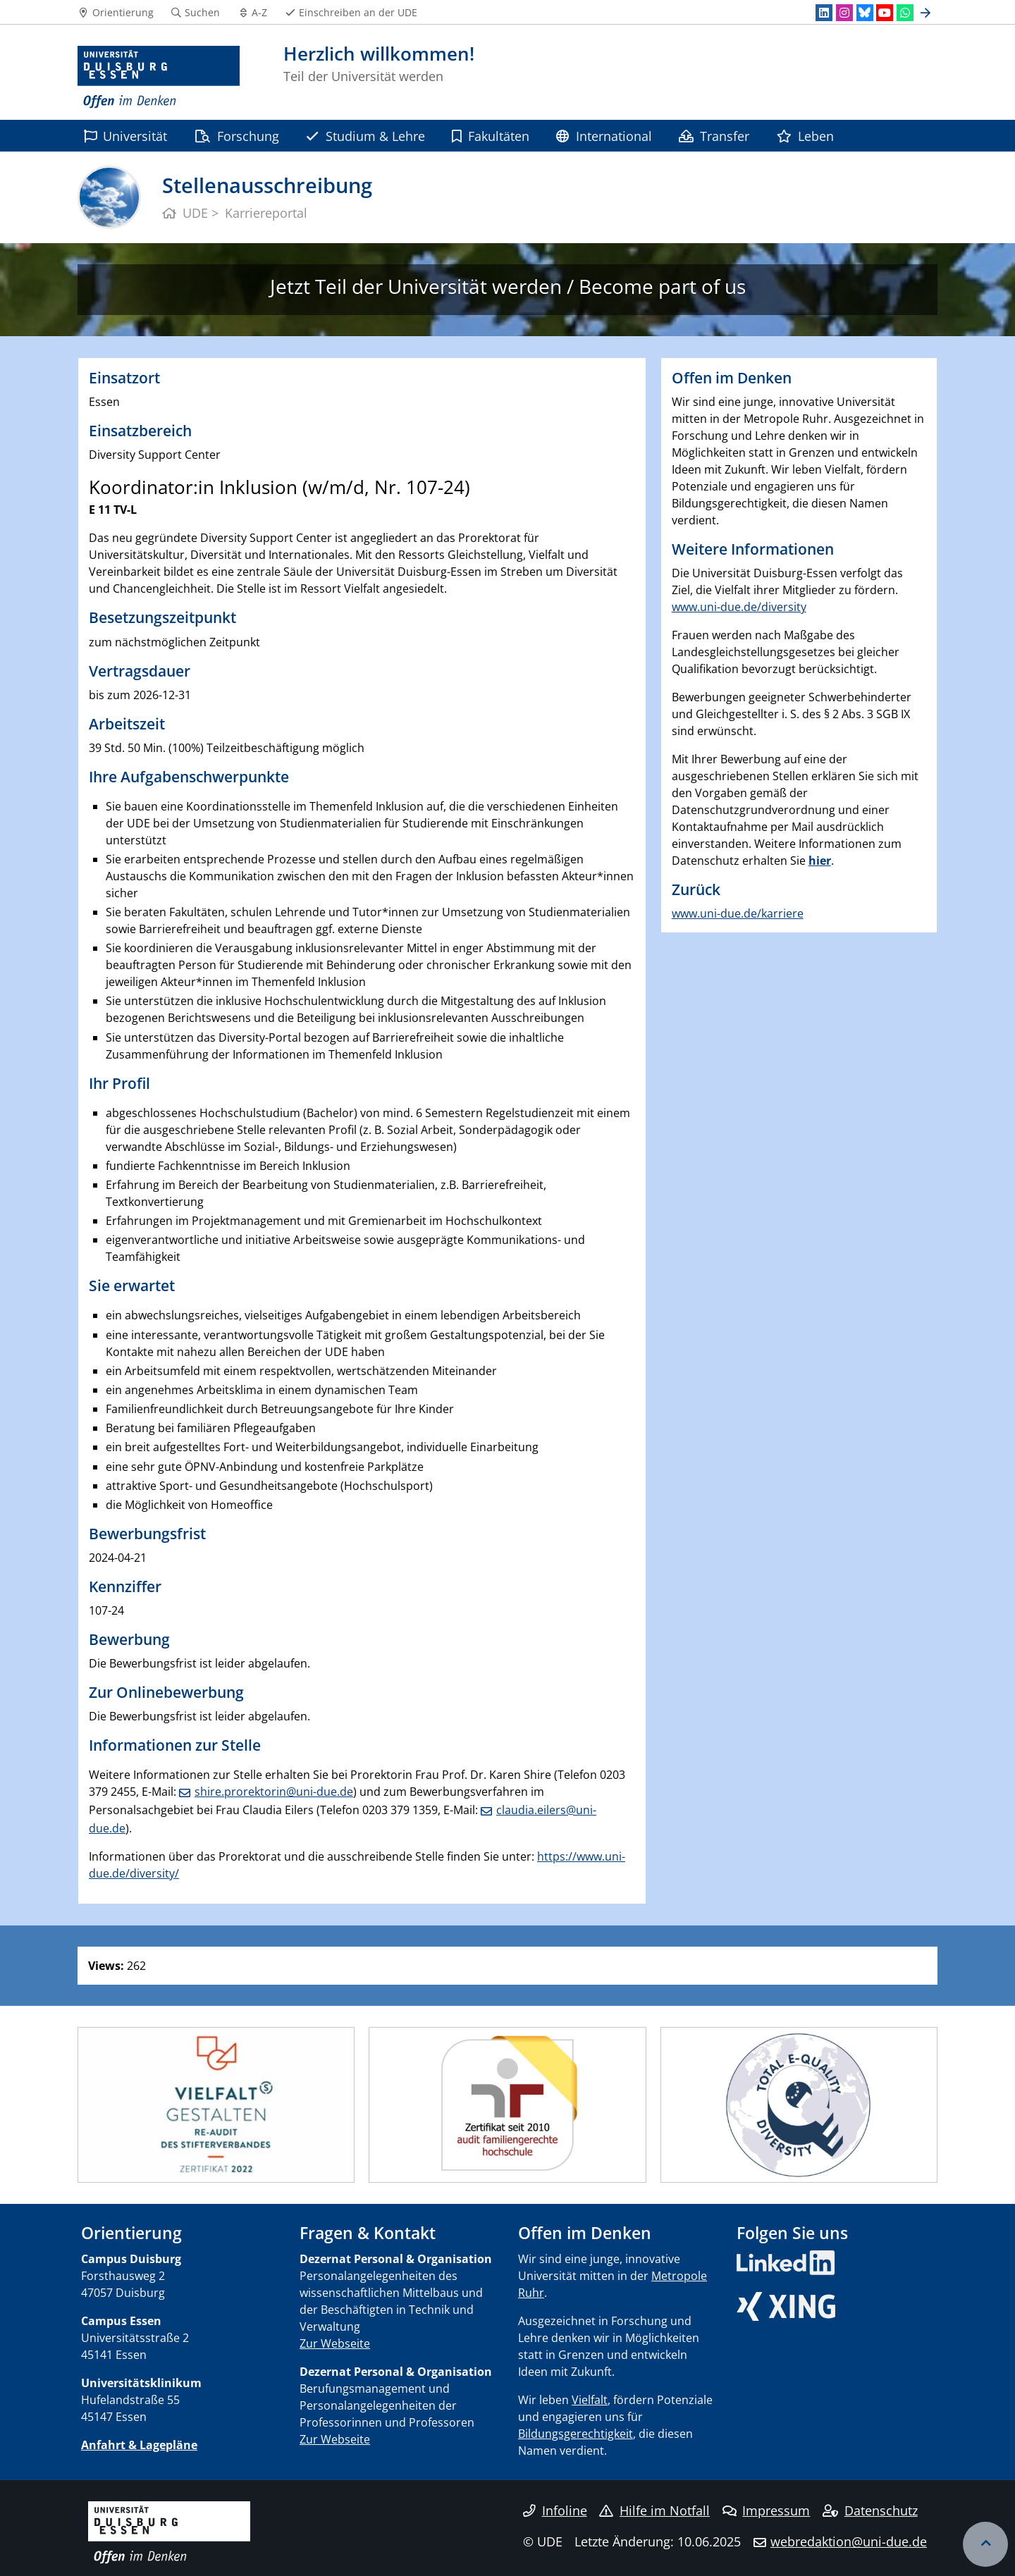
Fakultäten (490, 135)
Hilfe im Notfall (654, 2510)
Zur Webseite (335, 2343)
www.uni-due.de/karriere (738, 913)
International (603, 135)
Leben (805, 135)
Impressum (766, 2510)
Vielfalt (590, 2400)
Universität (125, 135)
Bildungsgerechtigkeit (575, 2433)
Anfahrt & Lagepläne (139, 2445)
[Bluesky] (864, 12)
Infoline (555, 2510)
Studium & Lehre (365, 135)
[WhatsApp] (905, 12)
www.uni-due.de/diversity (739, 607)
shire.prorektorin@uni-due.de (274, 1791)
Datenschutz (870, 2510)
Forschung (237, 135)
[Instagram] (844, 12)
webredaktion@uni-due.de (848, 2541)
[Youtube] (884, 12)
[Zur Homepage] (159, 77)
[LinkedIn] (824, 12)
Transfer (714, 135)
